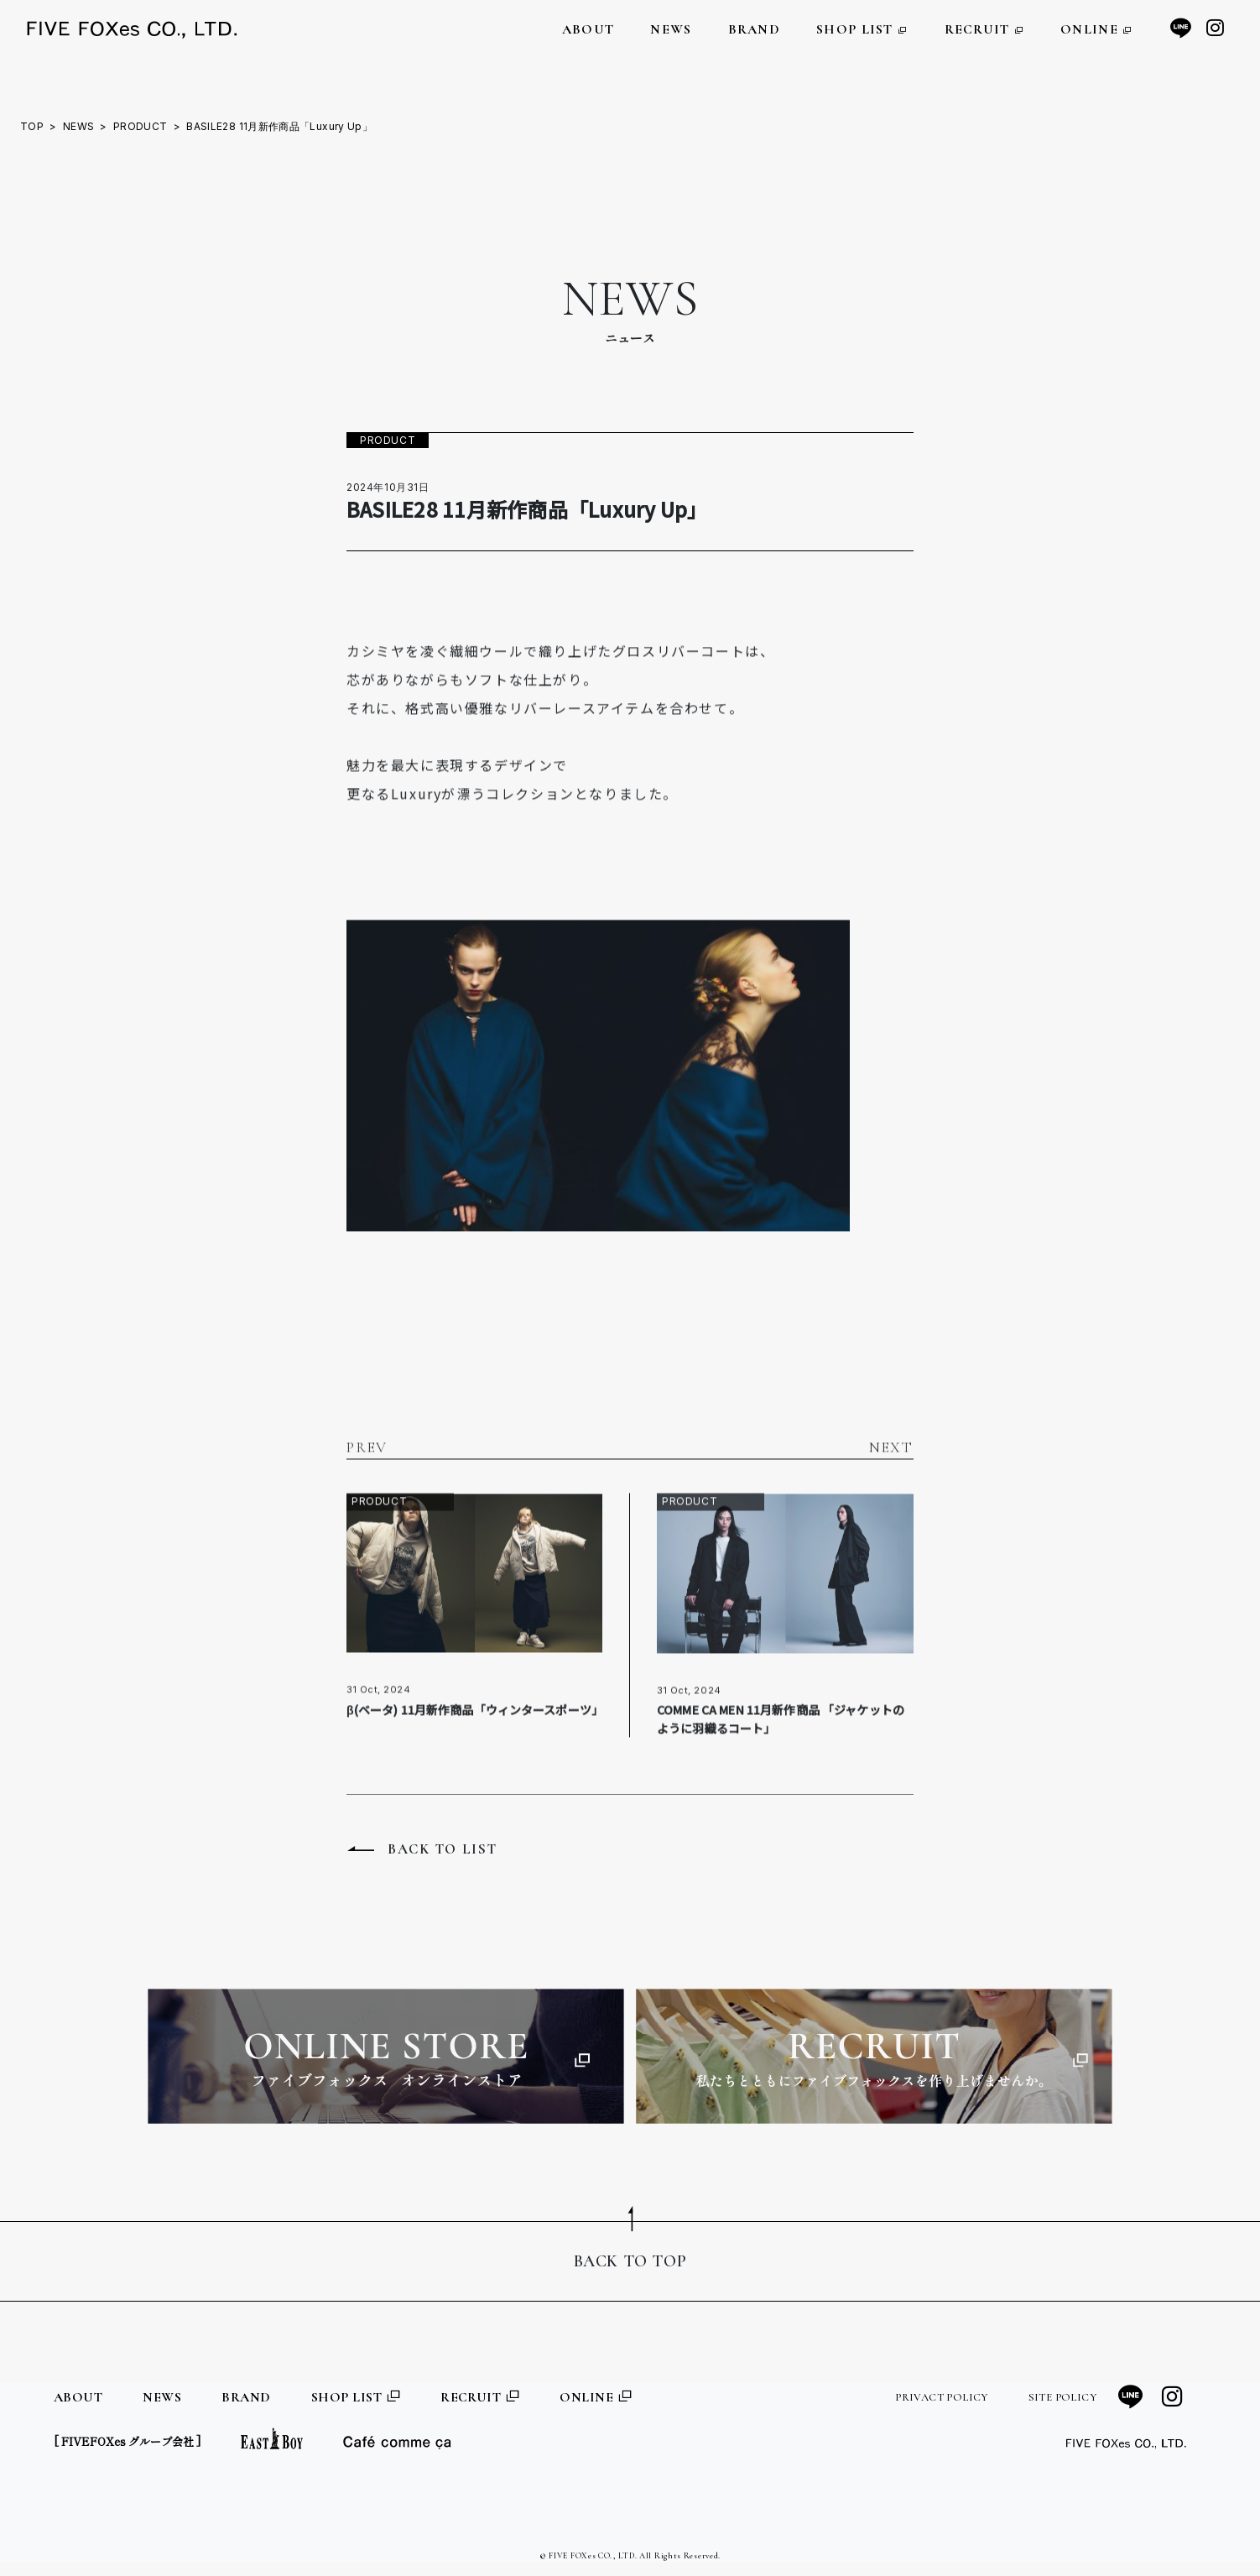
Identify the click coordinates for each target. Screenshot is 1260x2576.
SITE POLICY (1062, 2397)
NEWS (670, 29)
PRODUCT (140, 126)
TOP (32, 126)
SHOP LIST (862, 29)
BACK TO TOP (630, 2261)
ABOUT (588, 29)
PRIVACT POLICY (941, 2397)
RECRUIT (985, 29)
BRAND (754, 29)
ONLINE (1096, 29)
